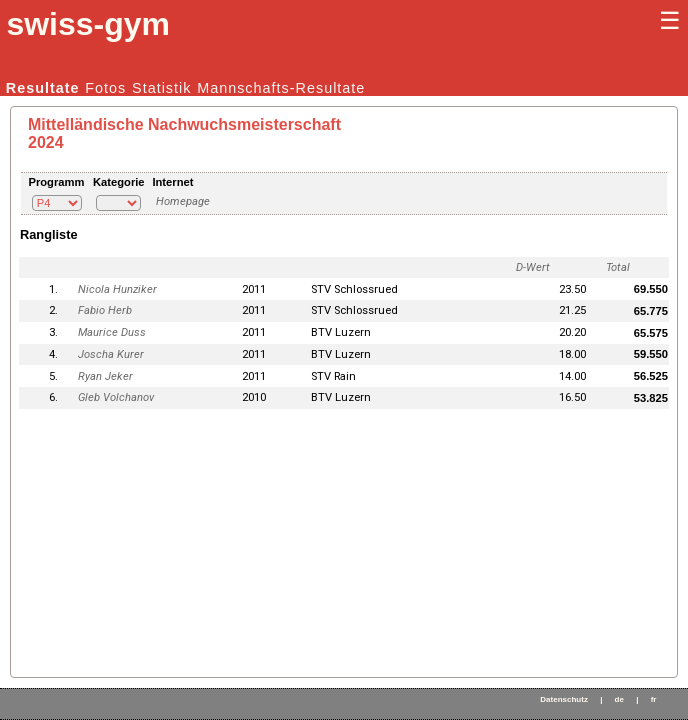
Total (618, 267)
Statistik (161, 88)
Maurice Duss (112, 332)
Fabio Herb (105, 310)
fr (654, 699)
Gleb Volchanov (116, 397)
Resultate (43, 88)
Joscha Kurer (111, 354)
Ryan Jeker (105, 376)
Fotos (105, 88)
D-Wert (533, 267)
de (619, 699)
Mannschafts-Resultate (281, 88)
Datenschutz (564, 699)
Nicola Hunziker (117, 289)
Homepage (183, 201)
